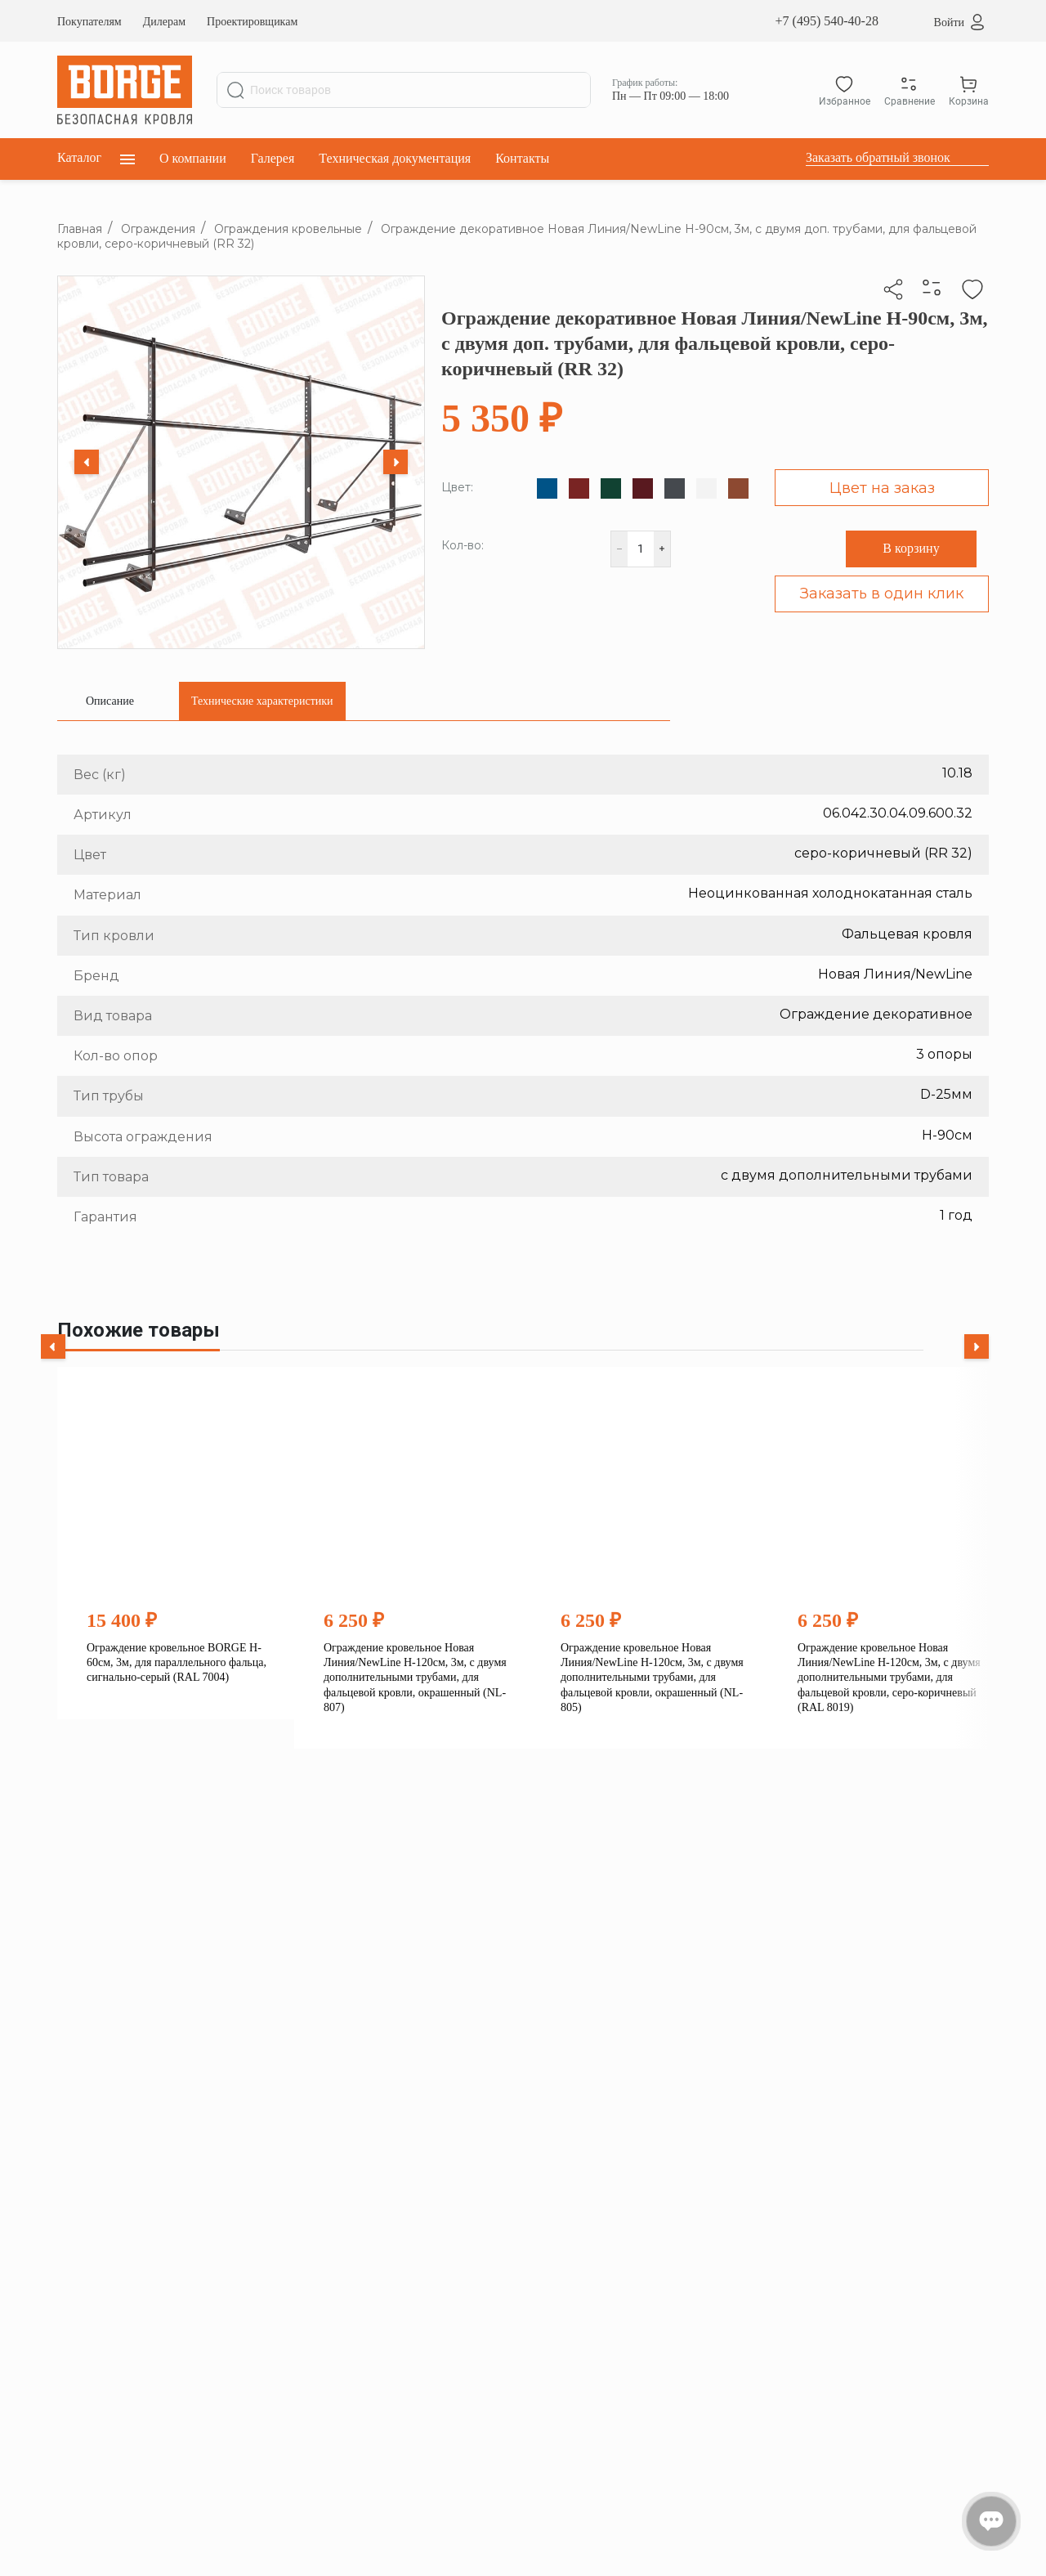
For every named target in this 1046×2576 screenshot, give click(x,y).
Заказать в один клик (881, 594)
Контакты (522, 158)
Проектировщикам (252, 22)
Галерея (273, 158)
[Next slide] (395, 462)
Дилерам (164, 22)
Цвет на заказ (882, 488)
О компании (192, 158)
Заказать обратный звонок (878, 157)
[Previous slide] (86, 462)
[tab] (110, 701)
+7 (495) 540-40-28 (827, 21)
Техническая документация (395, 158)
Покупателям (89, 22)
